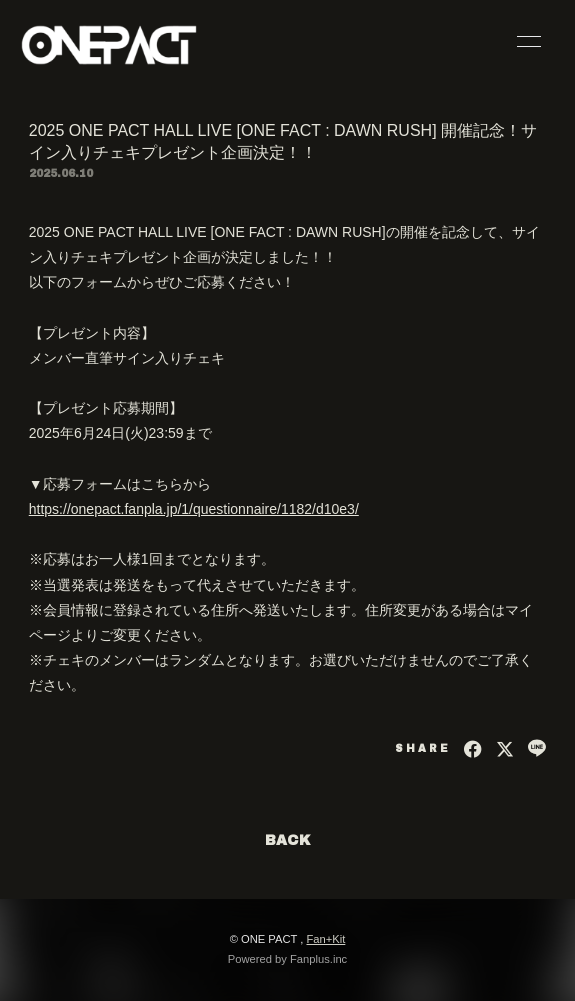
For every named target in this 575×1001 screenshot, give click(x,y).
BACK (288, 840)
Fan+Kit (325, 939)
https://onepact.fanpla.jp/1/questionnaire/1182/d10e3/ (194, 509)
